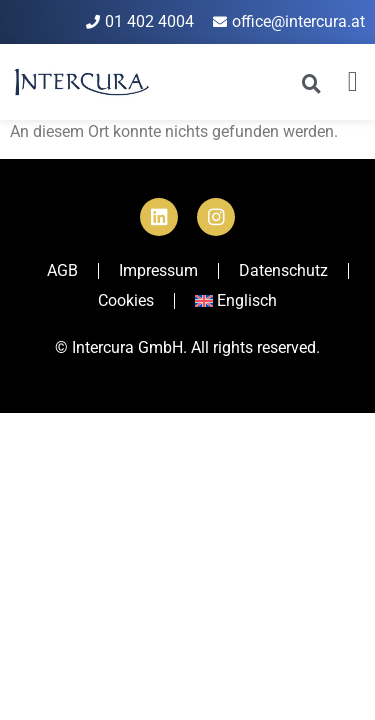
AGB (62, 270)
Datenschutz (283, 270)
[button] (353, 82)
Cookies (126, 300)
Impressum (158, 270)
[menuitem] (236, 301)
